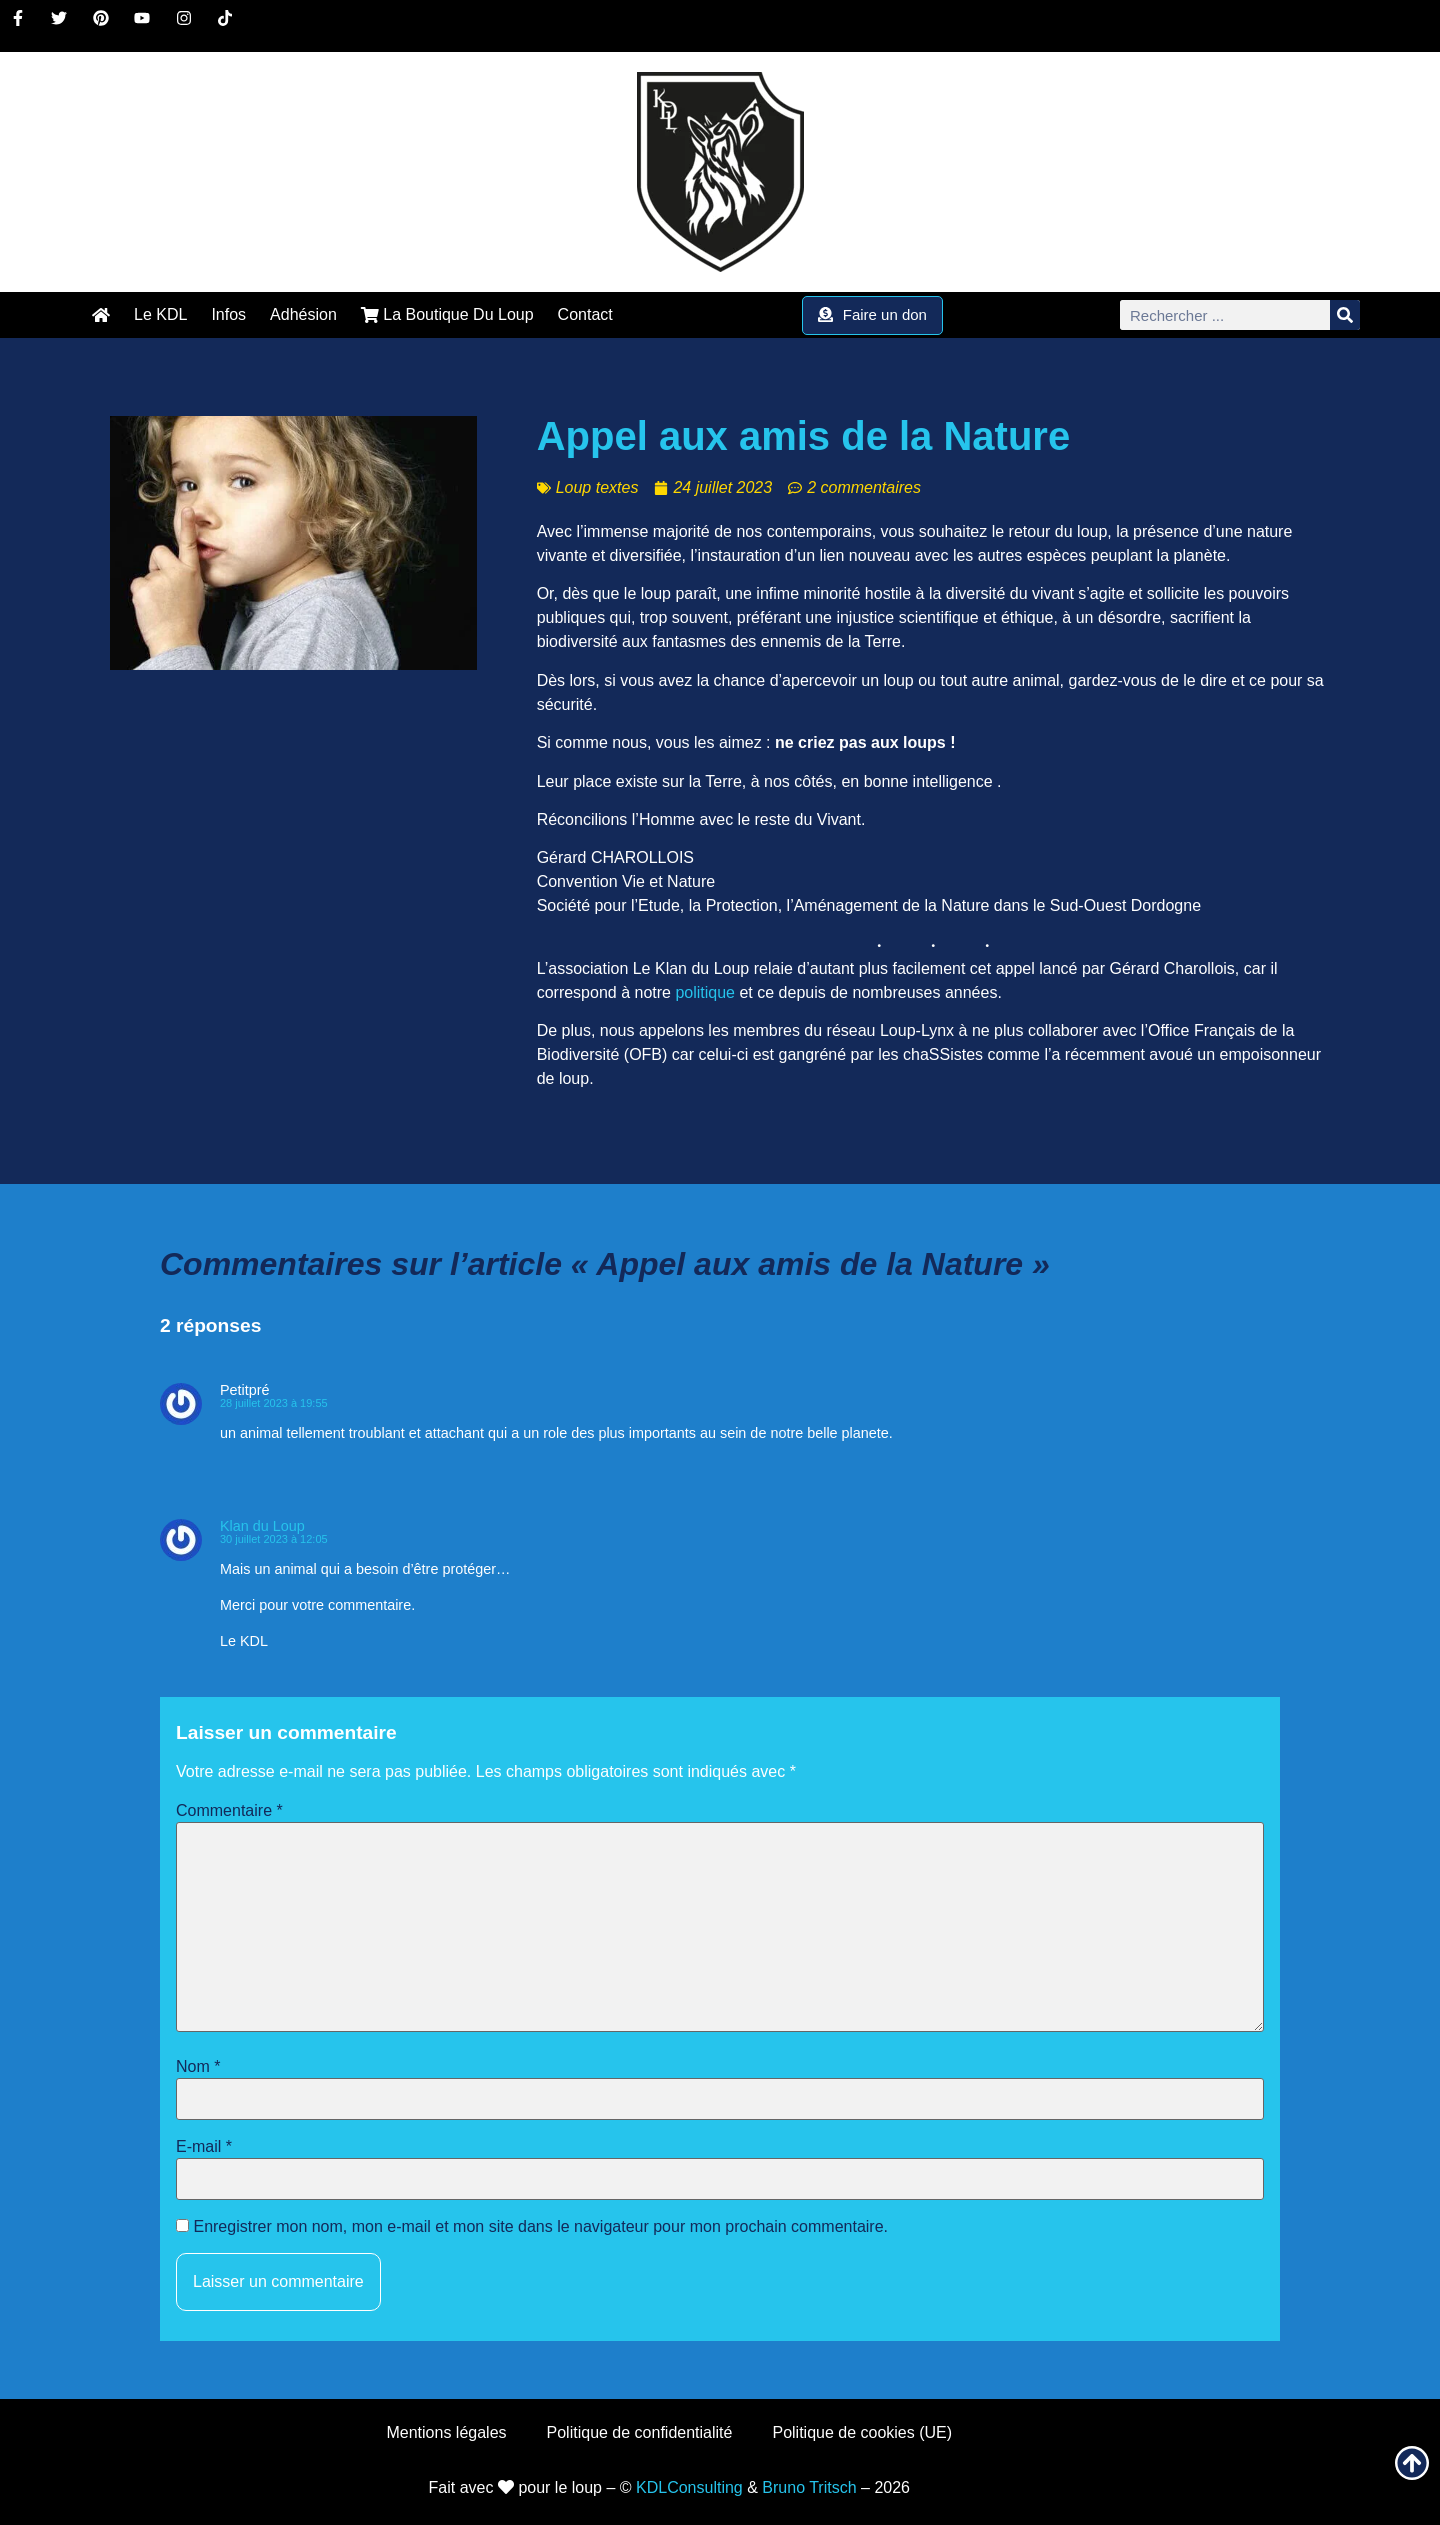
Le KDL (160, 314)
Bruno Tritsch (809, 2487)
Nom (198, 2067)
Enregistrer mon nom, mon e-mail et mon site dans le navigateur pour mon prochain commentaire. (540, 2227)
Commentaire (229, 1811)
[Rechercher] (1345, 315)
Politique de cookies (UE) (862, 2432)
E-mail (204, 2147)
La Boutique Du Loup (447, 314)
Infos (228, 314)
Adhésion (303, 314)
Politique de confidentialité (640, 2432)
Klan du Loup (262, 1526)
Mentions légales (446, 2432)
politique (705, 992)
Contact (585, 314)
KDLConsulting (689, 2487)
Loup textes (597, 487)
